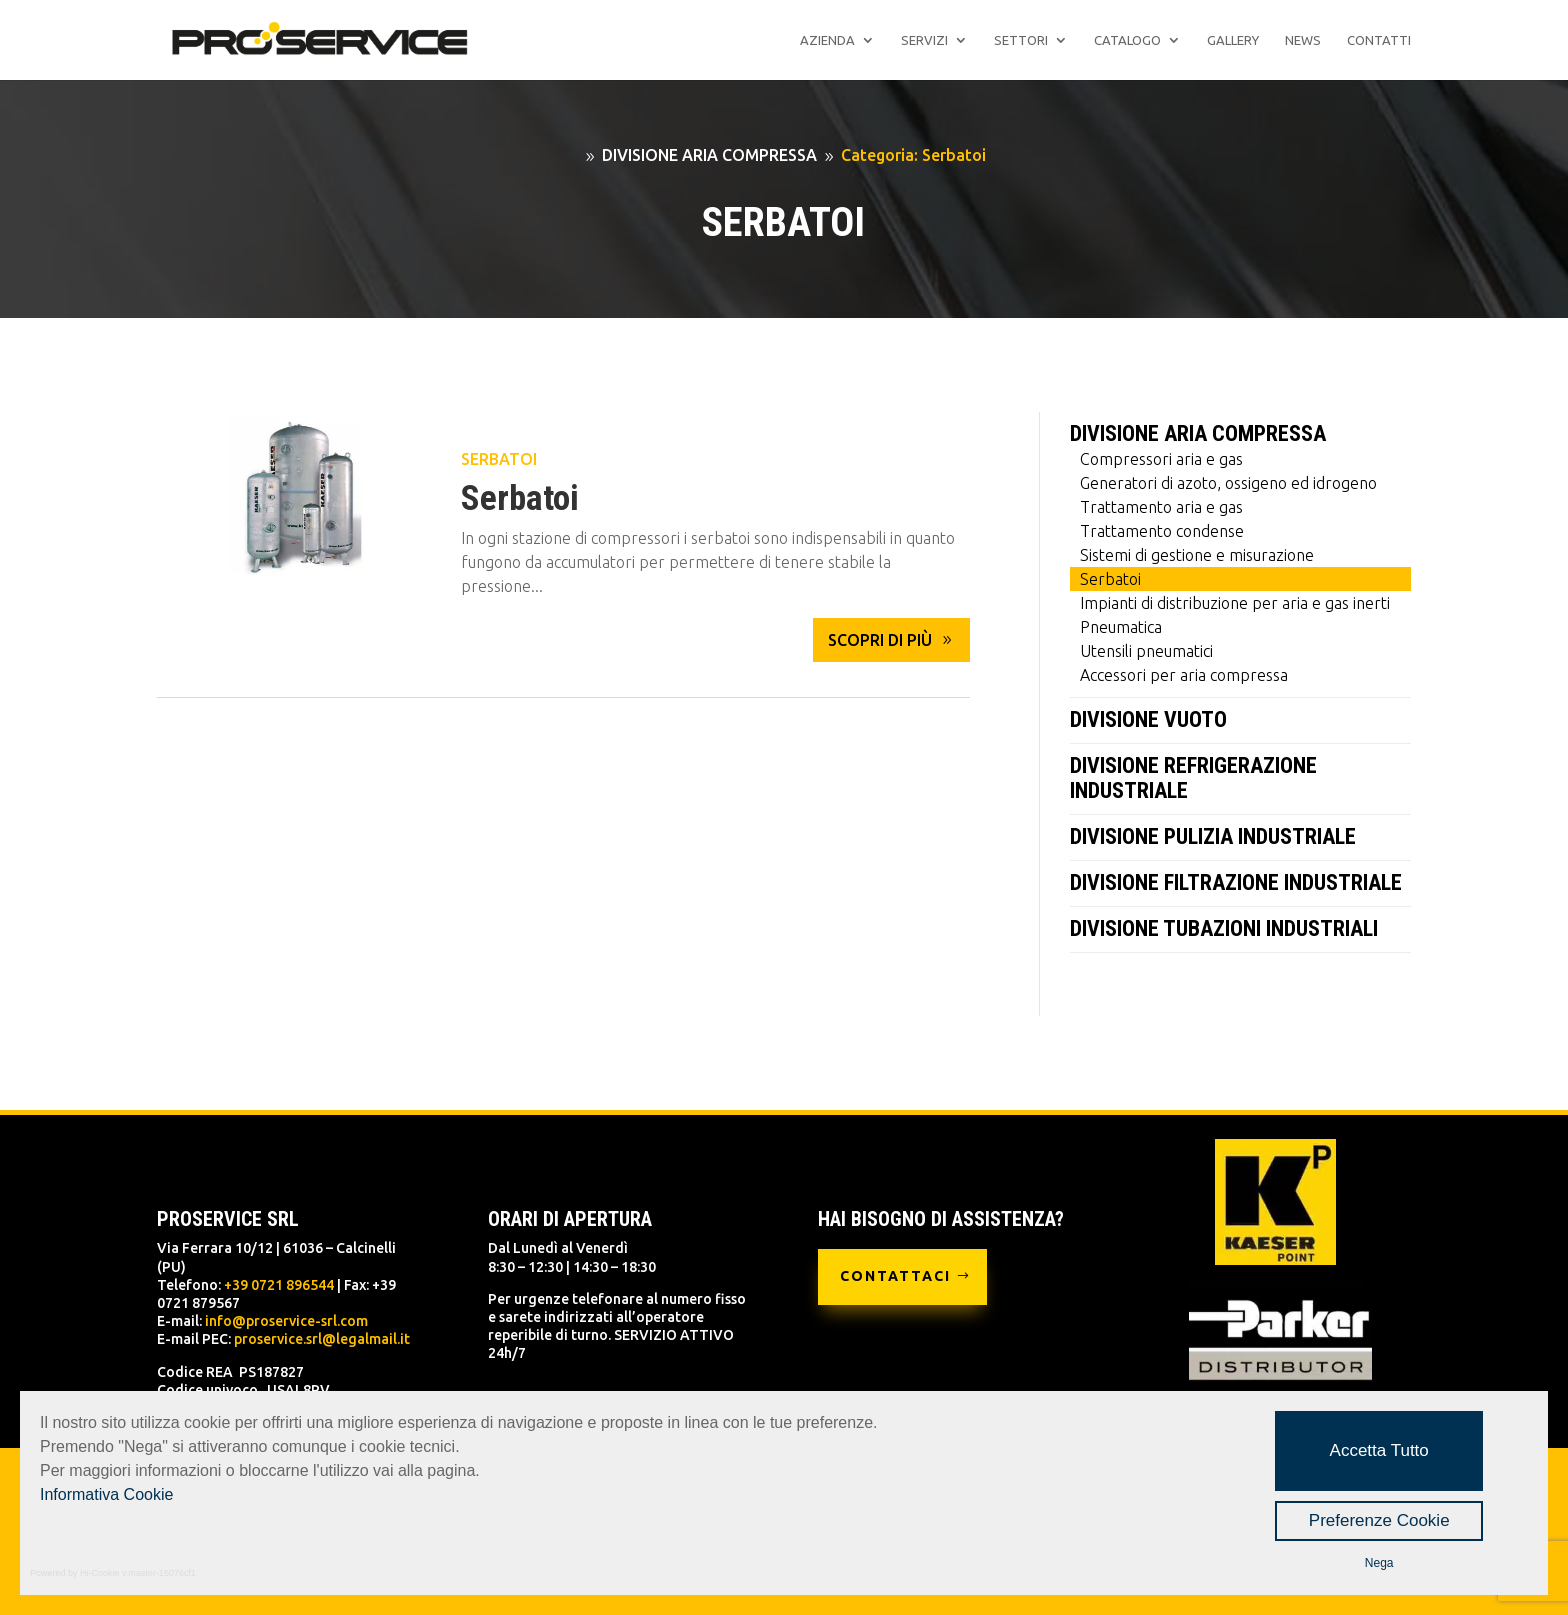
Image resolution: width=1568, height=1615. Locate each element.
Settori (1021, 40)
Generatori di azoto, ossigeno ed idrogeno (1228, 483)
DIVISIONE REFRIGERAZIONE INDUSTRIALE (1193, 778)
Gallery (1233, 40)
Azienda (827, 40)
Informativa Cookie (106, 1494)
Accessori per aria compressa (1184, 675)
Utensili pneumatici (1146, 651)
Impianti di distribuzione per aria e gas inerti (1235, 603)
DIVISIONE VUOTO (1148, 719)
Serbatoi (499, 459)
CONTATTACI (895, 1276)
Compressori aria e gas (1161, 459)
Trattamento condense (1162, 531)
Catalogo (1127, 40)
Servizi (924, 40)
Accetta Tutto (1379, 1450)
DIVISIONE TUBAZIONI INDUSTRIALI (1224, 928)
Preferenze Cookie (1379, 1520)
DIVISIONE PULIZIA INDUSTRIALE (1213, 836)
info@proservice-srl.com (286, 1321)
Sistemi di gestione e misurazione (1197, 555)
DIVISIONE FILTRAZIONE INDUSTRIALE (1236, 882)
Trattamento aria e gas (1161, 507)
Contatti (1379, 40)
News (1303, 40)
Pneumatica (1121, 627)
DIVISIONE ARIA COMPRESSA (1198, 433)
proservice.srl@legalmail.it (322, 1339)
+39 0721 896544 (279, 1285)
